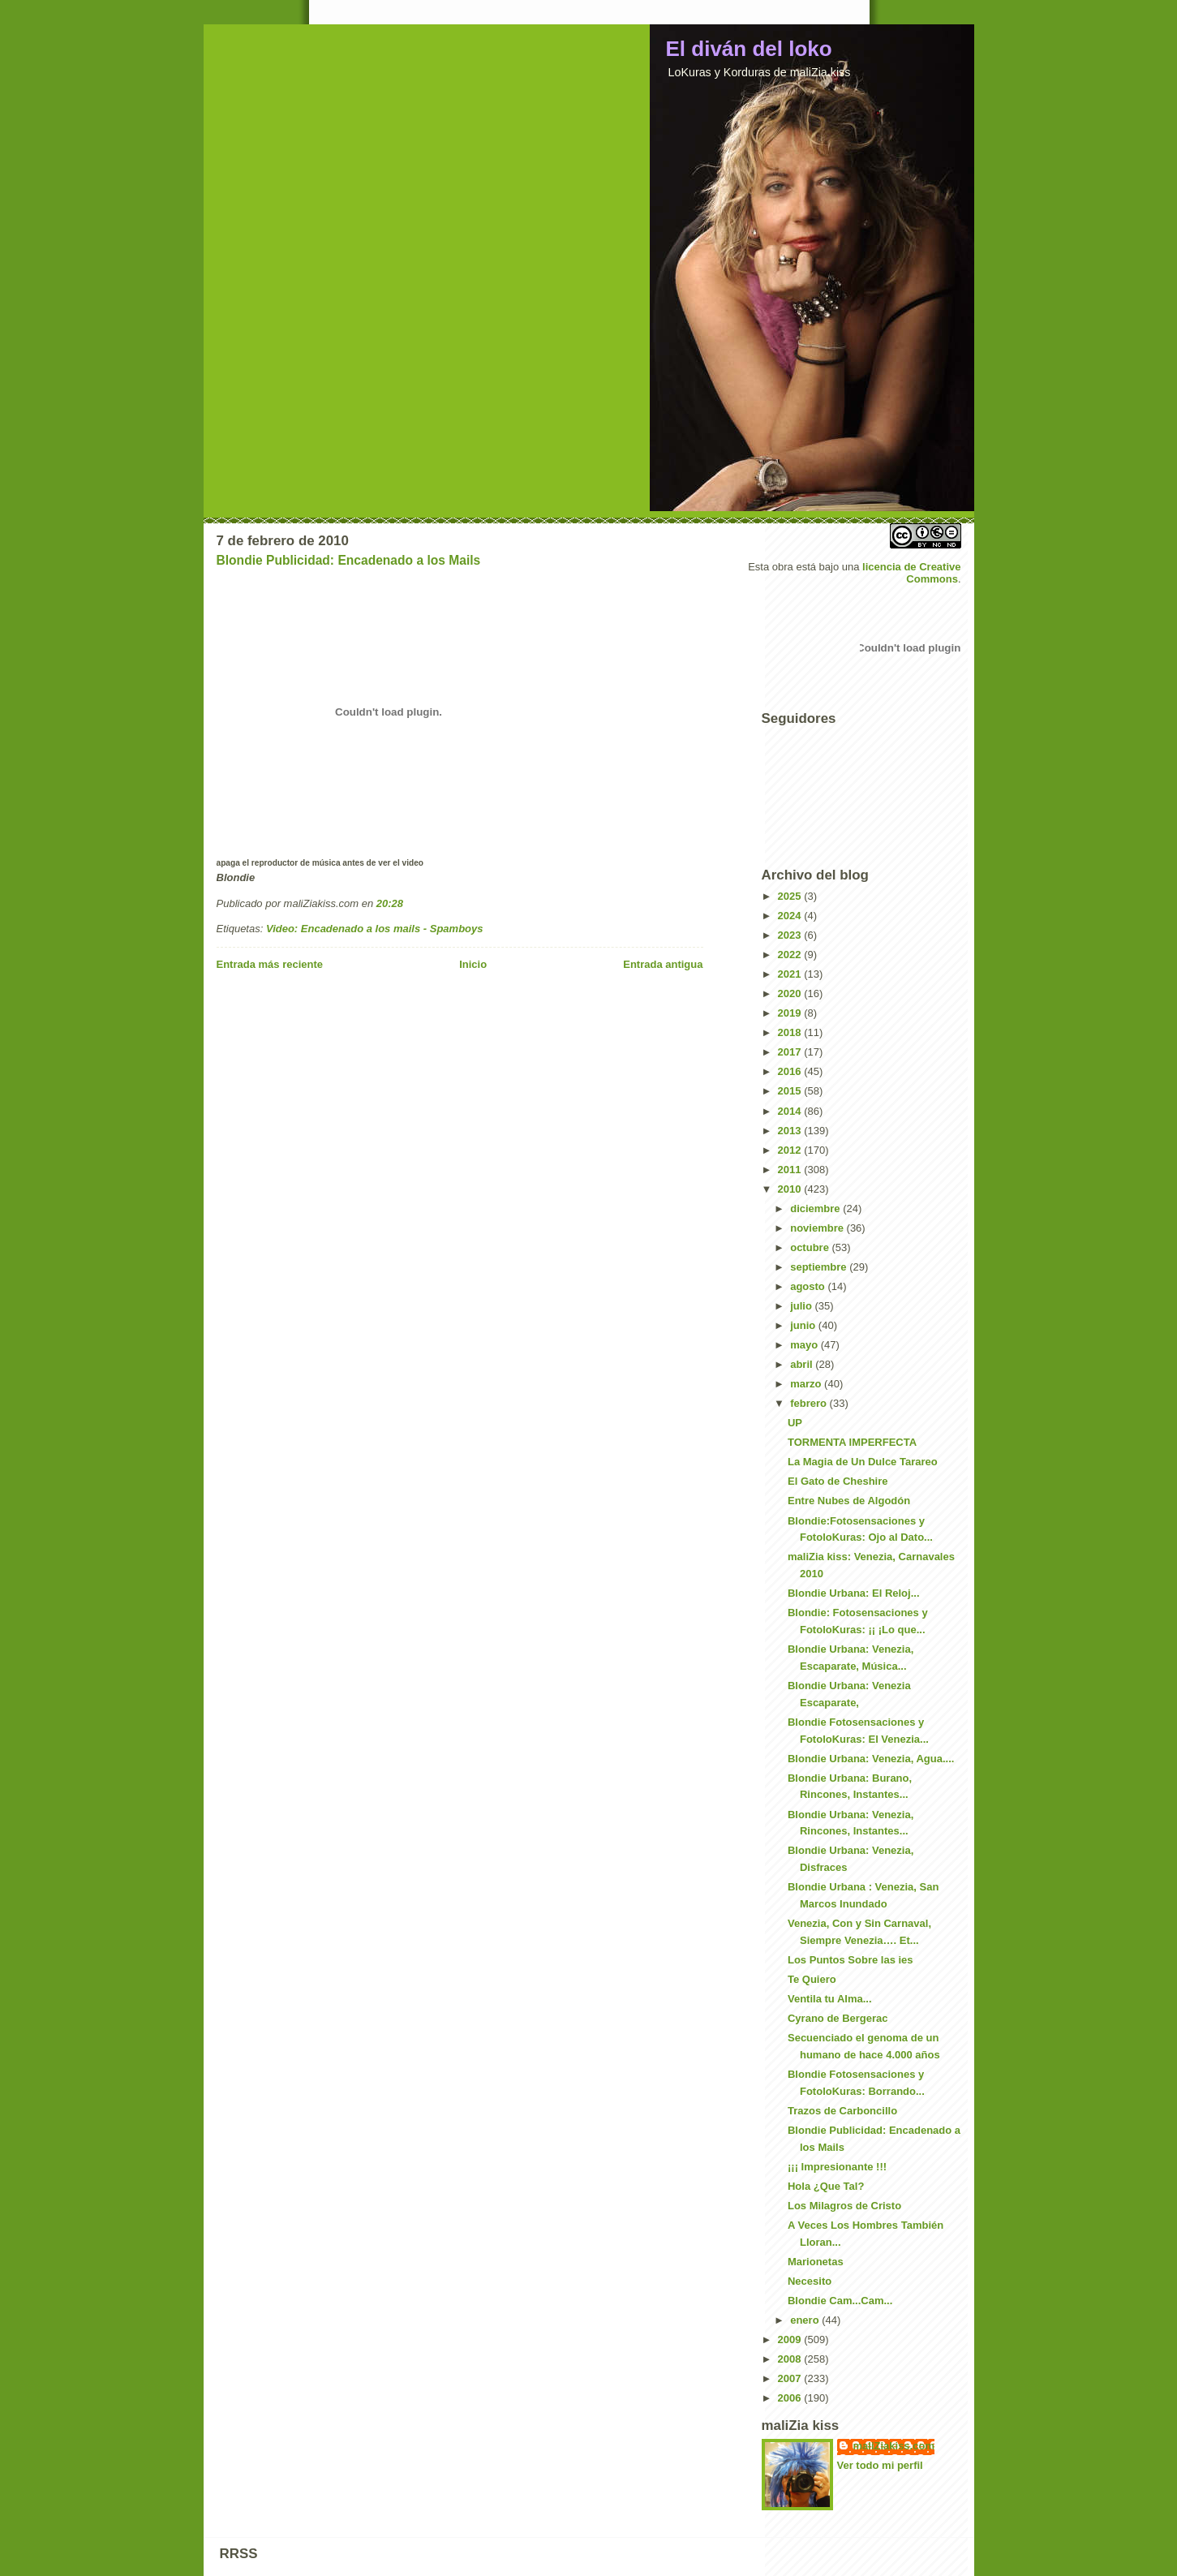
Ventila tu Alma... (830, 1999)
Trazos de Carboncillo (842, 2111)
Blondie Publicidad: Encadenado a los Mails (349, 560)
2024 (791, 916)
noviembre (818, 1228)
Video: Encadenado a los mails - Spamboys (374, 928)
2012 (791, 1150)
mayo (805, 1345)
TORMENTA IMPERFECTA (852, 1442)
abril (802, 1364)
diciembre (816, 1208)
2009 (791, 2339)
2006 (791, 2398)
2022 (791, 954)
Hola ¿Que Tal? (826, 2186)
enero (806, 2320)
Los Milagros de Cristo (844, 2206)
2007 (791, 2378)
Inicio (473, 964)
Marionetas (816, 2262)
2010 (791, 1189)
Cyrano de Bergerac (838, 2018)
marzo (807, 1384)
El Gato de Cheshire (838, 1481)
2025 (791, 896)
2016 (791, 1071)
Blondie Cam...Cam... (840, 2300)
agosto (808, 1286)
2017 (791, 1052)
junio (804, 1325)
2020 (791, 993)
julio (802, 1306)
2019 (791, 1013)
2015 (791, 1091)
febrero (809, 1403)
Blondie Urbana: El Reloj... (854, 1593)
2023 (791, 935)
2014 (791, 1111)
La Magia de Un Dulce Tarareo (863, 1462)
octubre (810, 1247)
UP (795, 1423)
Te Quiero (812, 1979)
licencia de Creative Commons (911, 573)
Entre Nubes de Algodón (849, 1500)
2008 (791, 2359)
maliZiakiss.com (893, 2446)
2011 (791, 1169)
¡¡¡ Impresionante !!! (837, 2167)
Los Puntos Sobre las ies (850, 1960)
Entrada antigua (662, 964)
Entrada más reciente (270, 964)
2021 (791, 974)
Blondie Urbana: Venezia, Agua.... (871, 1758)
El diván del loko (749, 49)
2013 (791, 1131)
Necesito (809, 2281)
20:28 (389, 903)
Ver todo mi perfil (880, 2465)
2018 (791, 1032)
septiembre (819, 1267)
